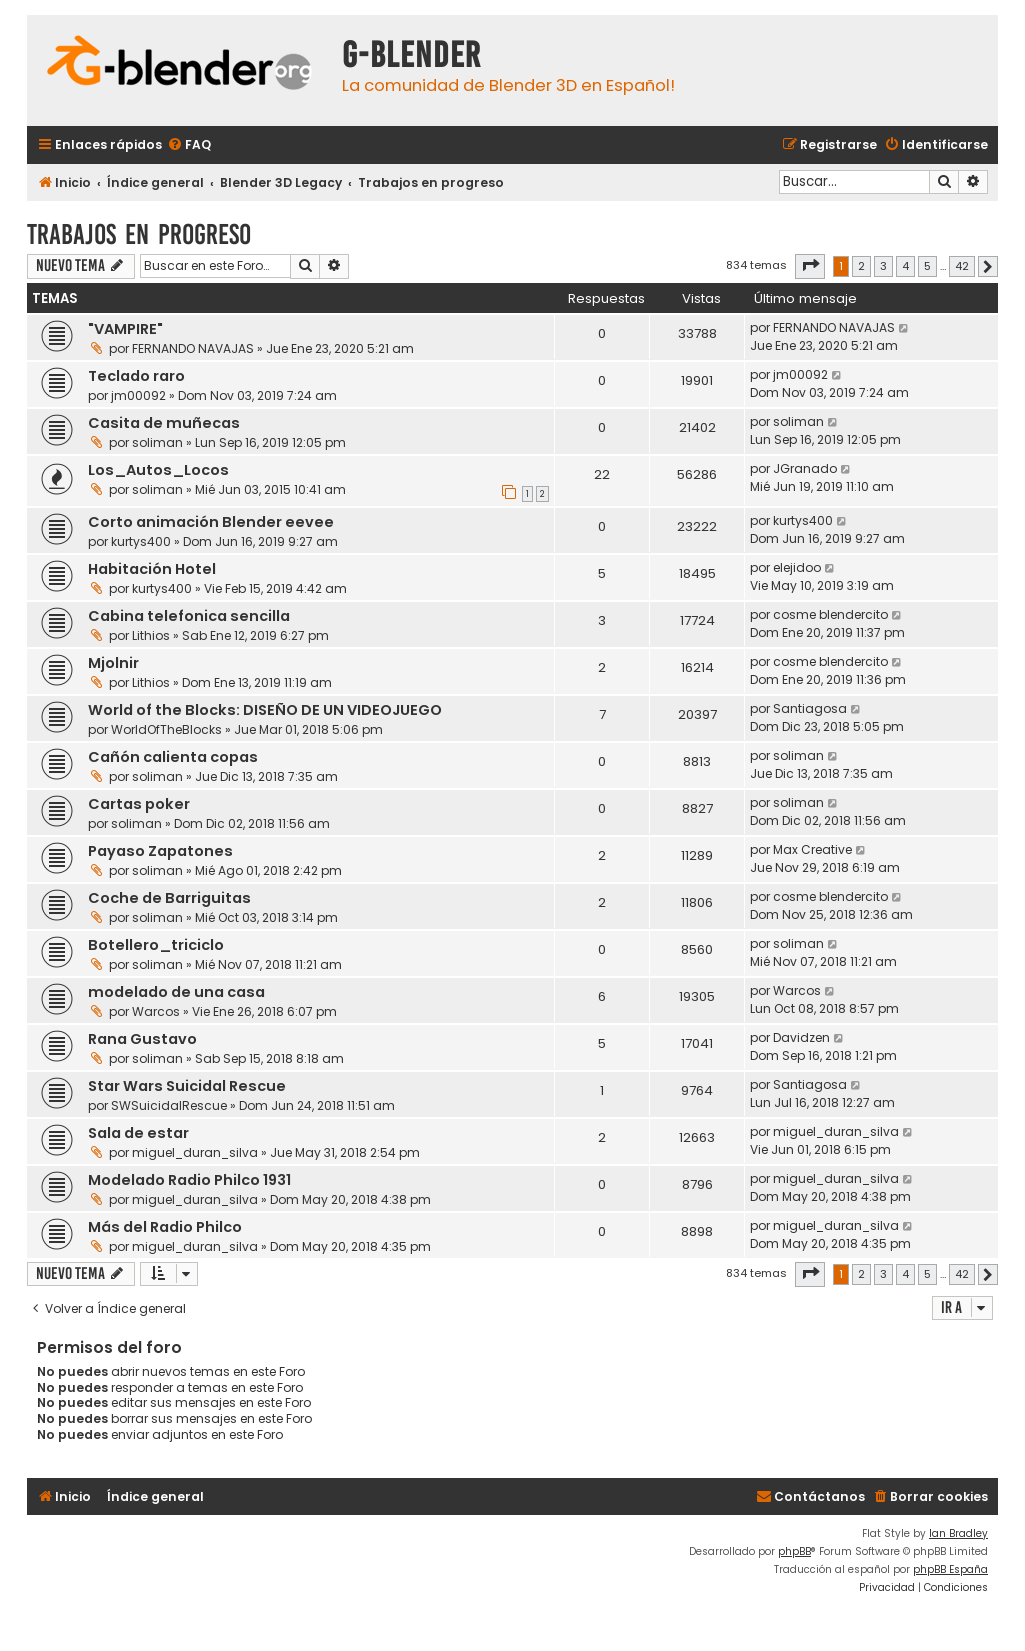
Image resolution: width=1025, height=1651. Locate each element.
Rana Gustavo (142, 1039)
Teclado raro (136, 376)
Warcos (156, 1011)
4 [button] (905, 266)
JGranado (805, 468)
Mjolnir (113, 663)
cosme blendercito (830, 614)
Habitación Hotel (152, 569)
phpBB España (950, 1569)
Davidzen (801, 1037)
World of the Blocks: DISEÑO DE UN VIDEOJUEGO (265, 710)
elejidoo (797, 567)
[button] (810, 266)
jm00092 (138, 395)
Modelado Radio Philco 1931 (189, 1180)
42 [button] (962, 266)
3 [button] (883, 266)
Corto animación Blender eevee (211, 522)
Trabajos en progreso (139, 234)
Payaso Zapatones (160, 851)
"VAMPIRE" (125, 329)
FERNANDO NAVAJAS (193, 348)
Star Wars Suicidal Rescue (187, 1086)
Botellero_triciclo (156, 945)
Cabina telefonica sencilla (189, 616)
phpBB (794, 1551)
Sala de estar (138, 1133)
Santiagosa (810, 708)
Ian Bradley (958, 1533)
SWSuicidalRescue (169, 1105)
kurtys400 (141, 541)
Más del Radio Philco (165, 1227)
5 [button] (927, 266)
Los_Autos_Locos (158, 470)
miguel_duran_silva (195, 1152)
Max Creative (812, 849)
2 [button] (861, 266)
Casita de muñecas (164, 423)
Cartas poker (139, 804)
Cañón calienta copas (173, 757)
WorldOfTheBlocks (166, 729)
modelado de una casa (176, 992)
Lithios (151, 635)
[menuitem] (189, 145)
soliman (157, 442)
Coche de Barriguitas (169, 898)
